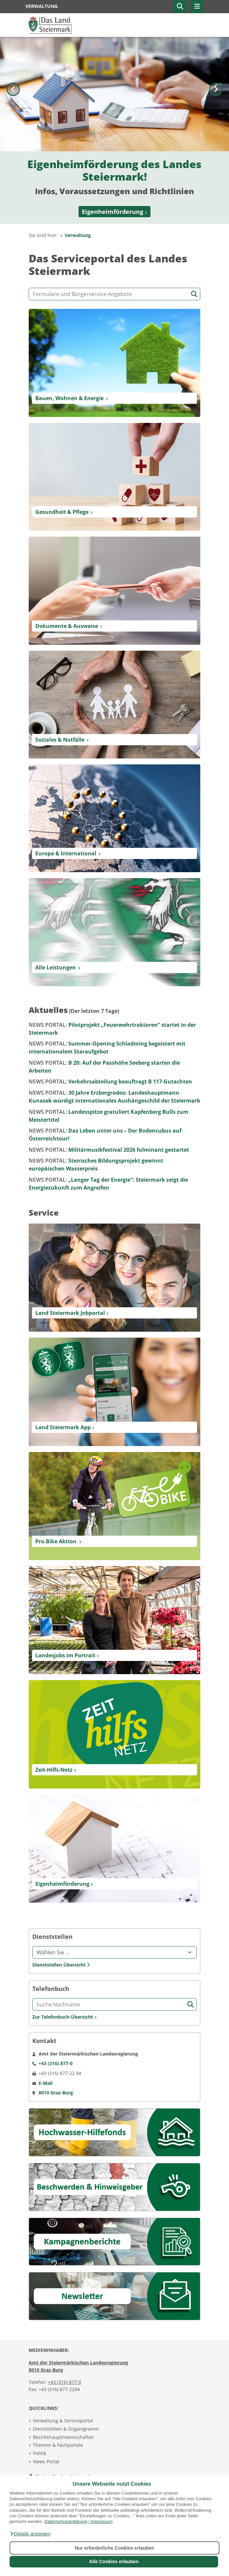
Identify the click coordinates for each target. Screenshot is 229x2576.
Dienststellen (52, 1936)
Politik (39, 2453)
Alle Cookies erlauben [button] (114, 2561)
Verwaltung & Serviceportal (63, 2420)
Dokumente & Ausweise (66, 626)
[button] (30, 2533)
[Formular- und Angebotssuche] (114, 294)
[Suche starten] (194, 294)
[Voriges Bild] (13, 130)
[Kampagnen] (114, 2241)
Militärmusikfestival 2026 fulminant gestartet (109, 1149)
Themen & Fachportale (58, 2445)
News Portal (46, 2461)
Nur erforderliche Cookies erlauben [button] (114, 2548)
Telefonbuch (50, 1988)
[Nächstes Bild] (215, 130)
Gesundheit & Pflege (61, 512)
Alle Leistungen (55, 967)
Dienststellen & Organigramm (66, 2429)
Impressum (102, 2521)
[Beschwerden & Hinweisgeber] (114, 2186)
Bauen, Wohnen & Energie (69, 398)
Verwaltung (75, 235)
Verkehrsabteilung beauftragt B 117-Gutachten (110, 1081)
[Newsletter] (114, 2296)
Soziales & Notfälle (59, 739)
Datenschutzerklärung (66, 2521)
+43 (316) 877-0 (64, 2382)
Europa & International (65, 853)
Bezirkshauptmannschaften (63, 2437)
